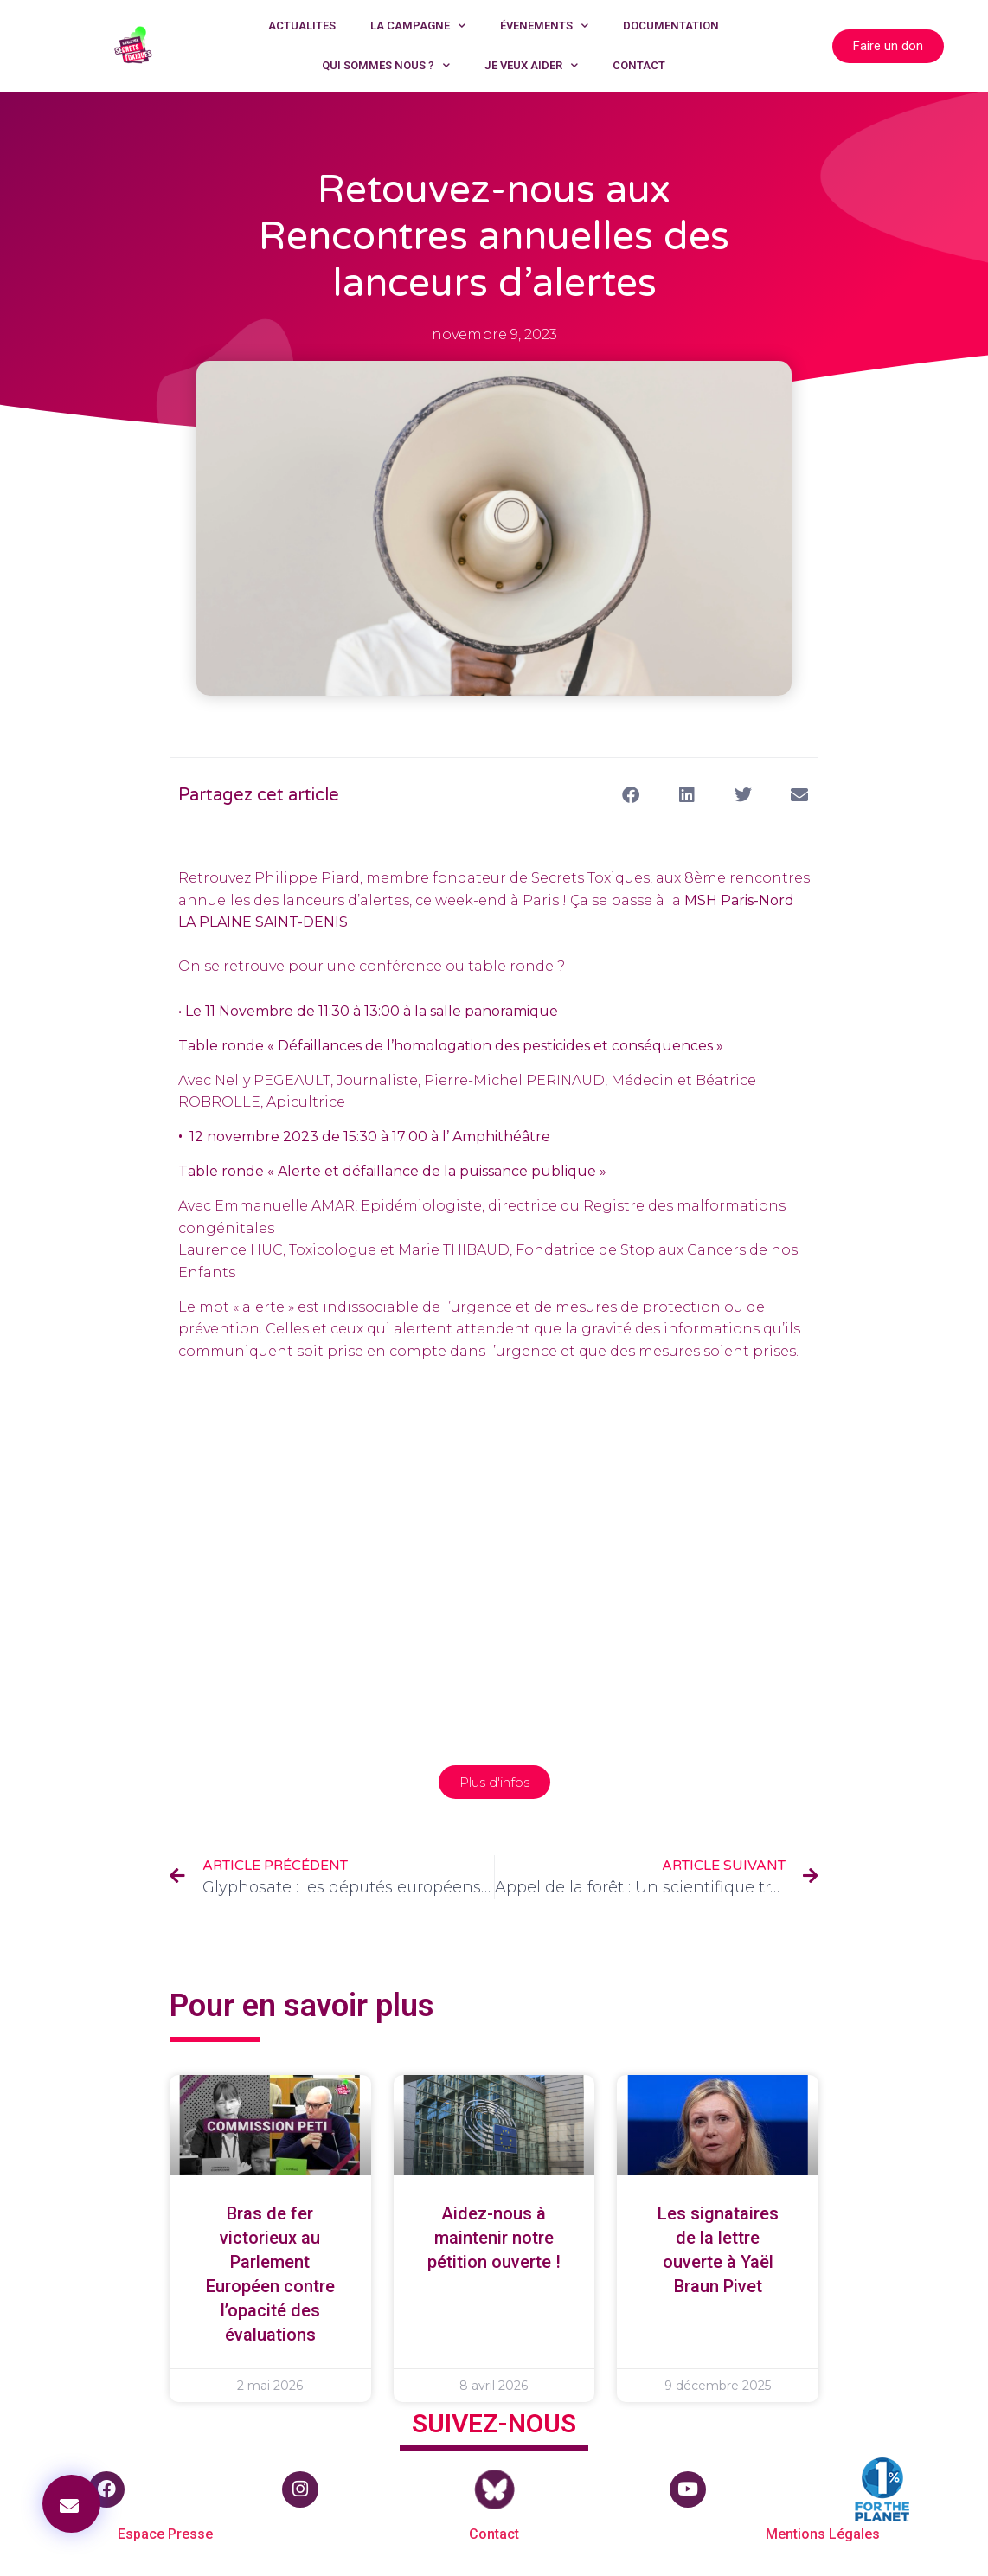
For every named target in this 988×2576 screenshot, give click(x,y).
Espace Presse (165, 2534)
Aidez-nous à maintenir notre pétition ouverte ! (494, 2237)
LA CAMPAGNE (417, 25)
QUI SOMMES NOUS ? (386, 65)
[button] (71, 2504)
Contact (494, 2534)
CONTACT (639, 65)
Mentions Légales (823, 2534)
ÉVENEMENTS (544, 25)
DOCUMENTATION (671, 25)
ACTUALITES (302, 25)
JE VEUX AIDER (531, 65)
